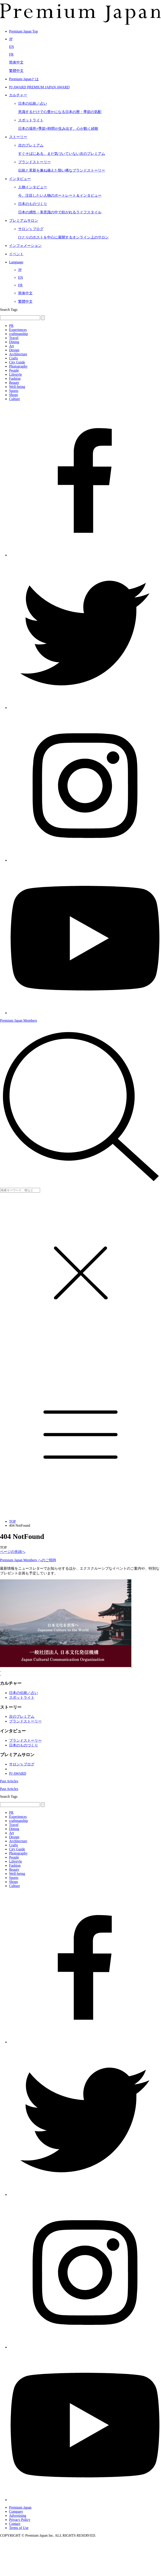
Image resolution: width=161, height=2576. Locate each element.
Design (14, 350)
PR (11, 326)
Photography (18, 366)
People (14, 370)
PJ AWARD (17, 1773)
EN (11, 47)
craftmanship (18, 334)
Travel (13, 338)
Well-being (17, 387)
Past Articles (9, 1781)
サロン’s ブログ (21, 1764)
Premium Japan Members (18, 1020)
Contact (14, 2524)
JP (10, 39)
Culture (14, 399)
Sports (13, 391)
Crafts (13, 358)
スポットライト (21, 1697)
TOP (12, 1521)
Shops (13, 395)
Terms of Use (19, 2528)
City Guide (17, 362)
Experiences (18, 330)
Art (11, 346)
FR (11, 54)
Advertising (17, 2515)
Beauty (14, 383)
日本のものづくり (23, 1745)
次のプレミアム (21, 1716)
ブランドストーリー (25, 1721)
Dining (14, 342)
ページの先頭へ (12, 1552)
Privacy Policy (19, 2520)
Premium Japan (20, 2507)
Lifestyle (15, 374)
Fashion (15, 378)
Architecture (18, 354)
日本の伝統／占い (23, 1693)
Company (16, 2511)
